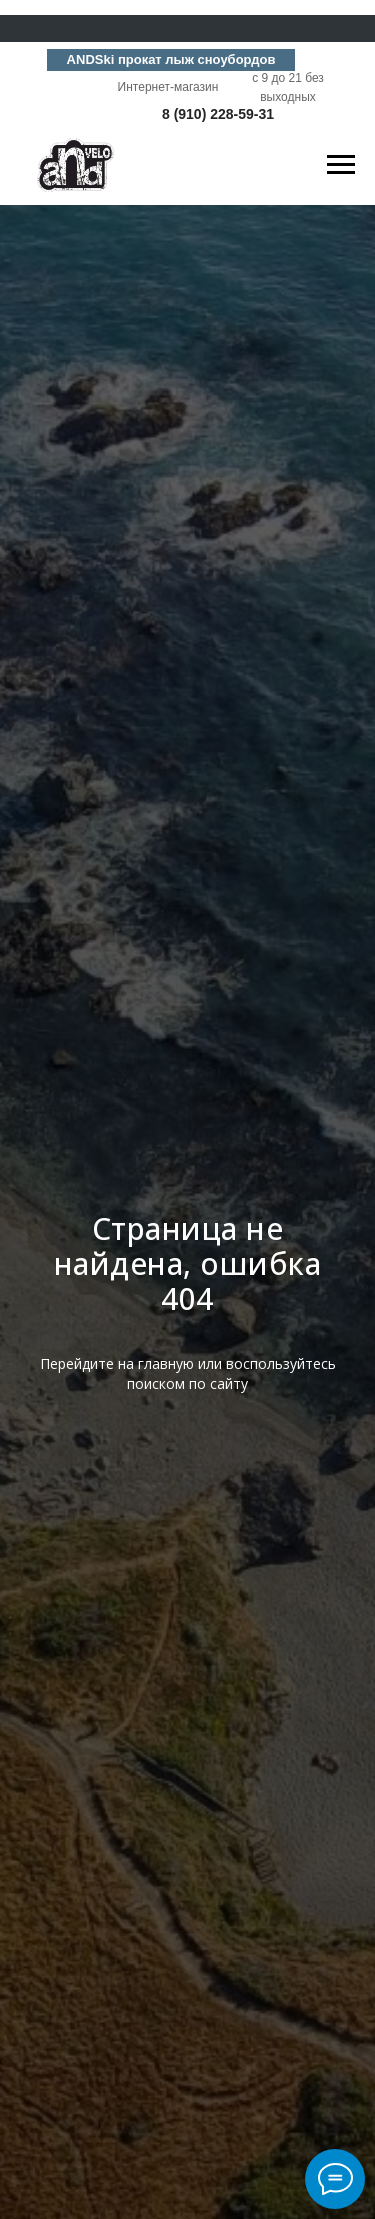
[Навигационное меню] (341, 165)
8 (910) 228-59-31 (218, 114)
